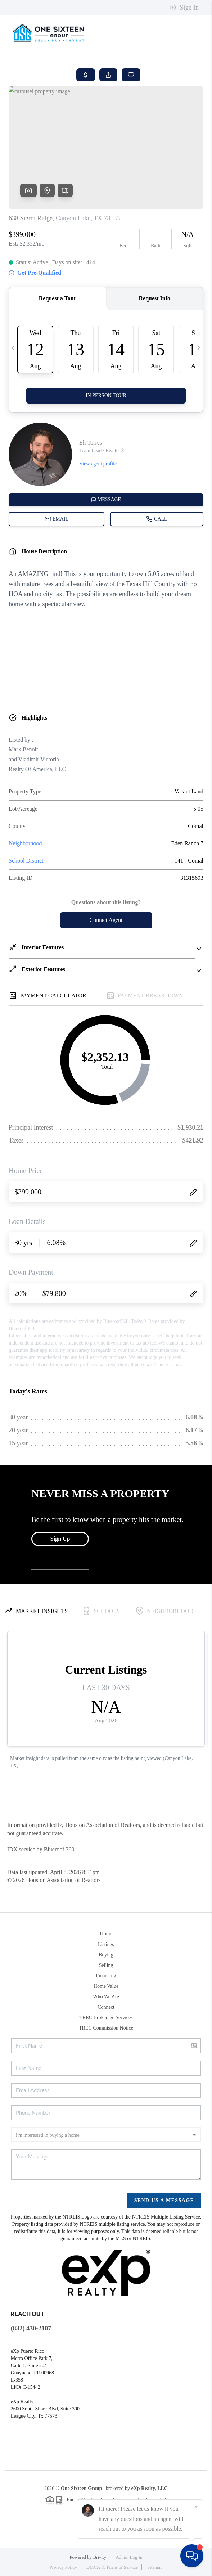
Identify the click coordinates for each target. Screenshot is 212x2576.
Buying (106, 1955)
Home (106, 1933)
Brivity (99, 2557)
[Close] (196, 2507)
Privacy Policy (63, 2567)
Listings (106, 1944)
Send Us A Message (164, 2200)
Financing (106, 1975)
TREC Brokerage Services (106, 2017)
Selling (106, 1965)
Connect (106, 2007)
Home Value (106, 1986)
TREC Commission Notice (106, 2028)
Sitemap (155, 2567)
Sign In (184, 7)
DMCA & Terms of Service (112, 2567)
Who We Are (106, 1996)
